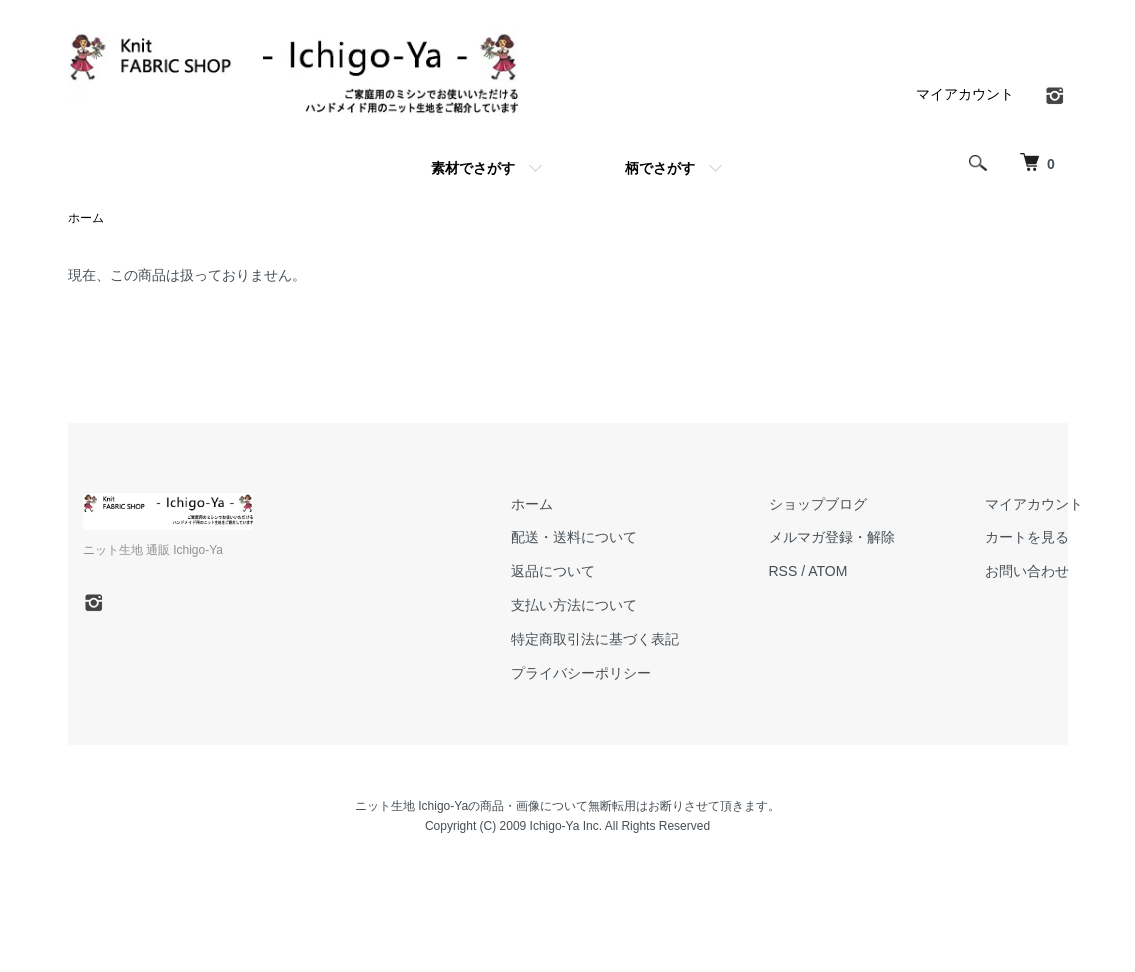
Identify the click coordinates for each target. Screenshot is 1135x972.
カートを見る (1027, 537)
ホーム (86, 218)
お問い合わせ (1027, 571)
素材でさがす (473, 168)
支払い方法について (574, 605)
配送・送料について (574, 537)
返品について (553, 571)
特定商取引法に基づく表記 (595, 639)
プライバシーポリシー (581, 673)
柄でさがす (660, 168)
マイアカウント (965, 94)
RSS (783, 571)
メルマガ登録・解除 (832, 537)
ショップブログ (818, 504)
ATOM (827, 571)
